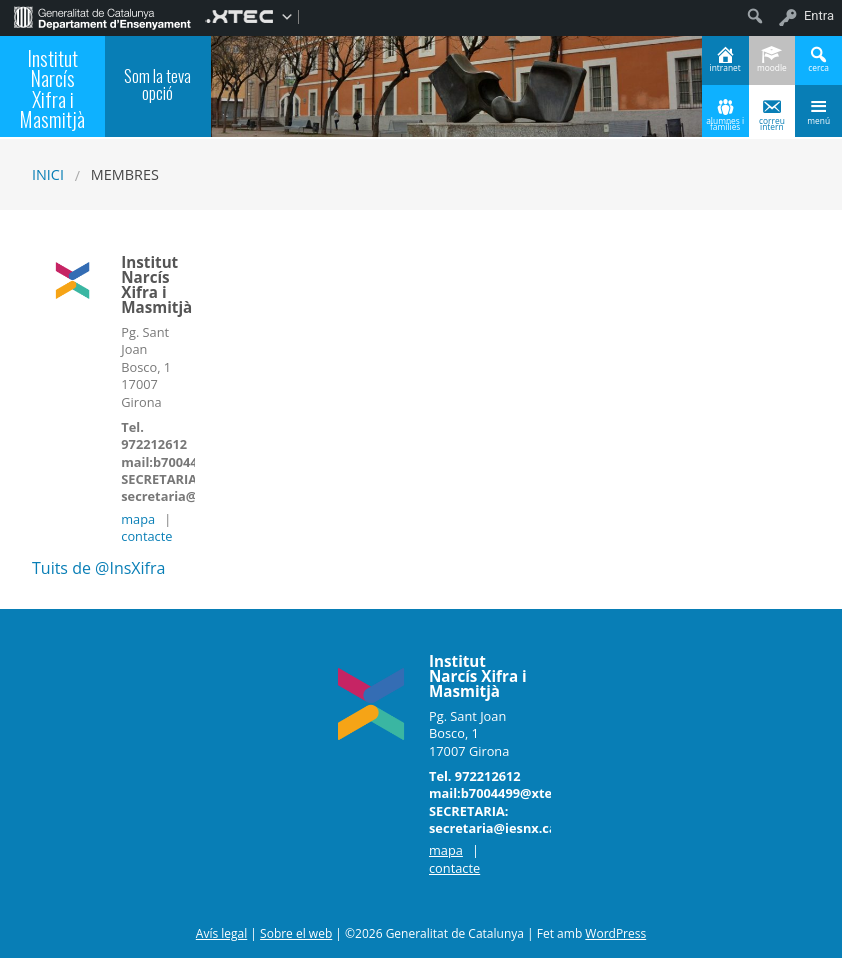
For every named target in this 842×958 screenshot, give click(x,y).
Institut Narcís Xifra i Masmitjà (52, 88)
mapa (138, 519)
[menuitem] (102, 16)
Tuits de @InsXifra (98, 568)
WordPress (615, 933)
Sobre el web (296, 933)
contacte (146, 536)
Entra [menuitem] (819, 15)
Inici (48, 174)
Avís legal (221, 933)
